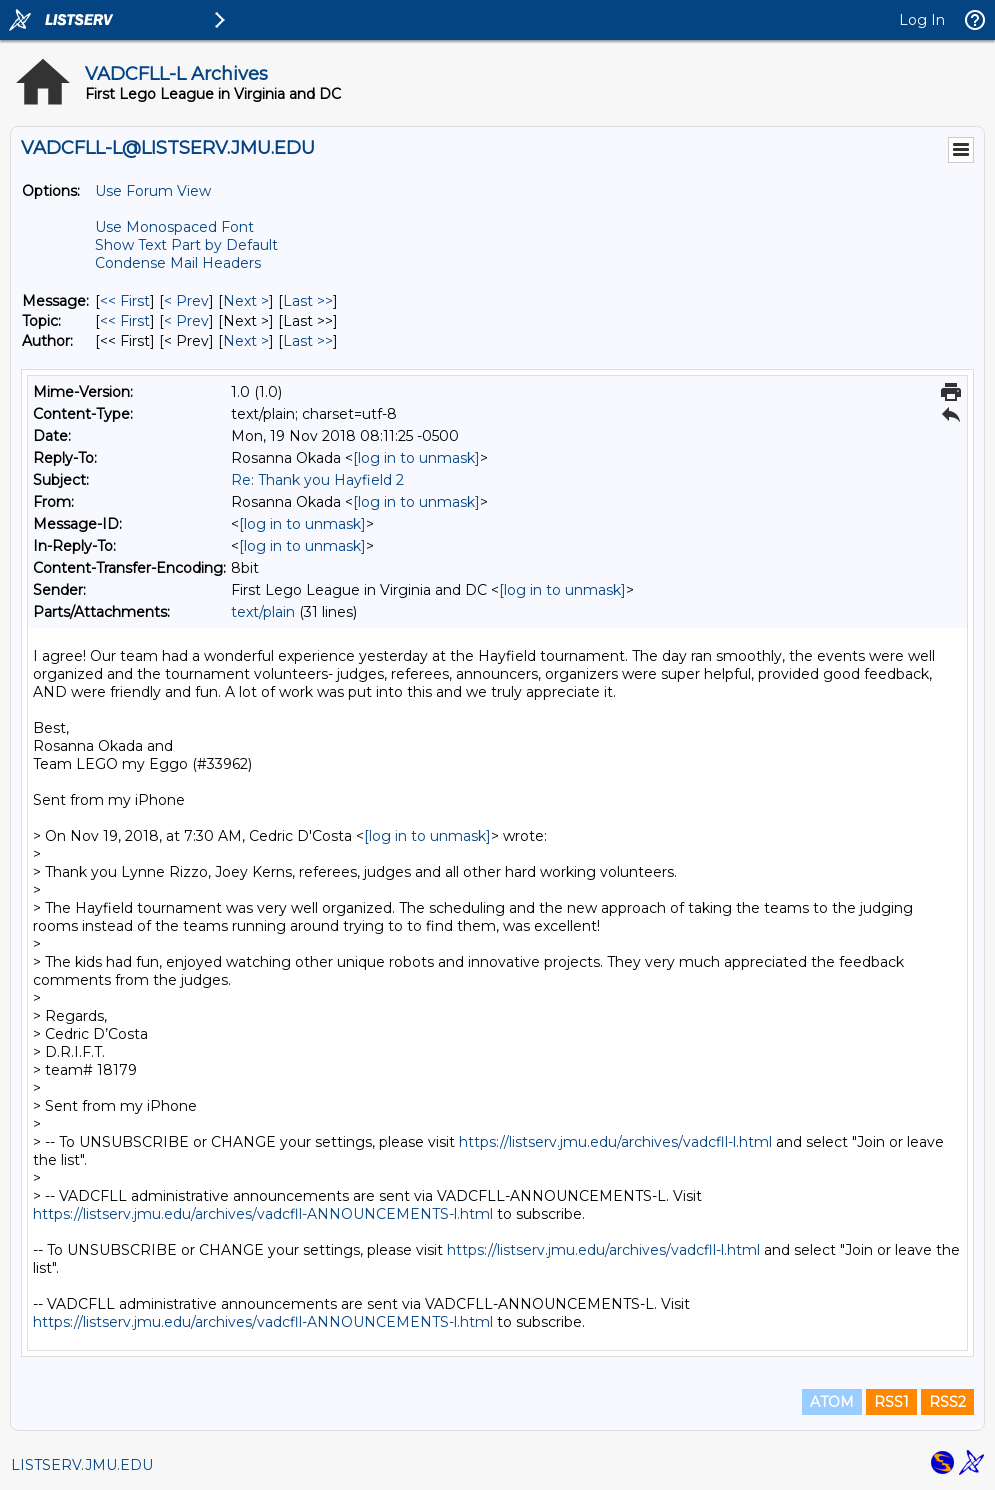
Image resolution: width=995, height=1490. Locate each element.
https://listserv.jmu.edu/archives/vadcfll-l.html (615, 1142)
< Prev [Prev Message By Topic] (186, 321)
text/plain (263, 612)
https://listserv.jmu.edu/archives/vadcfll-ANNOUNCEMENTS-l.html (263, 1214)
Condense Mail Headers (178, 263)
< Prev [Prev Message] (186, 301)
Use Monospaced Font (174, 227)
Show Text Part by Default (186, 245)
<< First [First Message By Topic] (125, 321)
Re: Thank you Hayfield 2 (317, 480)
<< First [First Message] (125, 301)
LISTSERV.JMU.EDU (82, 1465)
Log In (922, 20)
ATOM (832, 1402)
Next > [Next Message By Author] (246, 341)
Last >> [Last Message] (308, 301)
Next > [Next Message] (246, 301)
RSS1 (891, 1402)
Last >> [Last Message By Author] (308, 341)
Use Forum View (153, 191)
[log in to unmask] (416, 458)
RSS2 (947, 1402)
